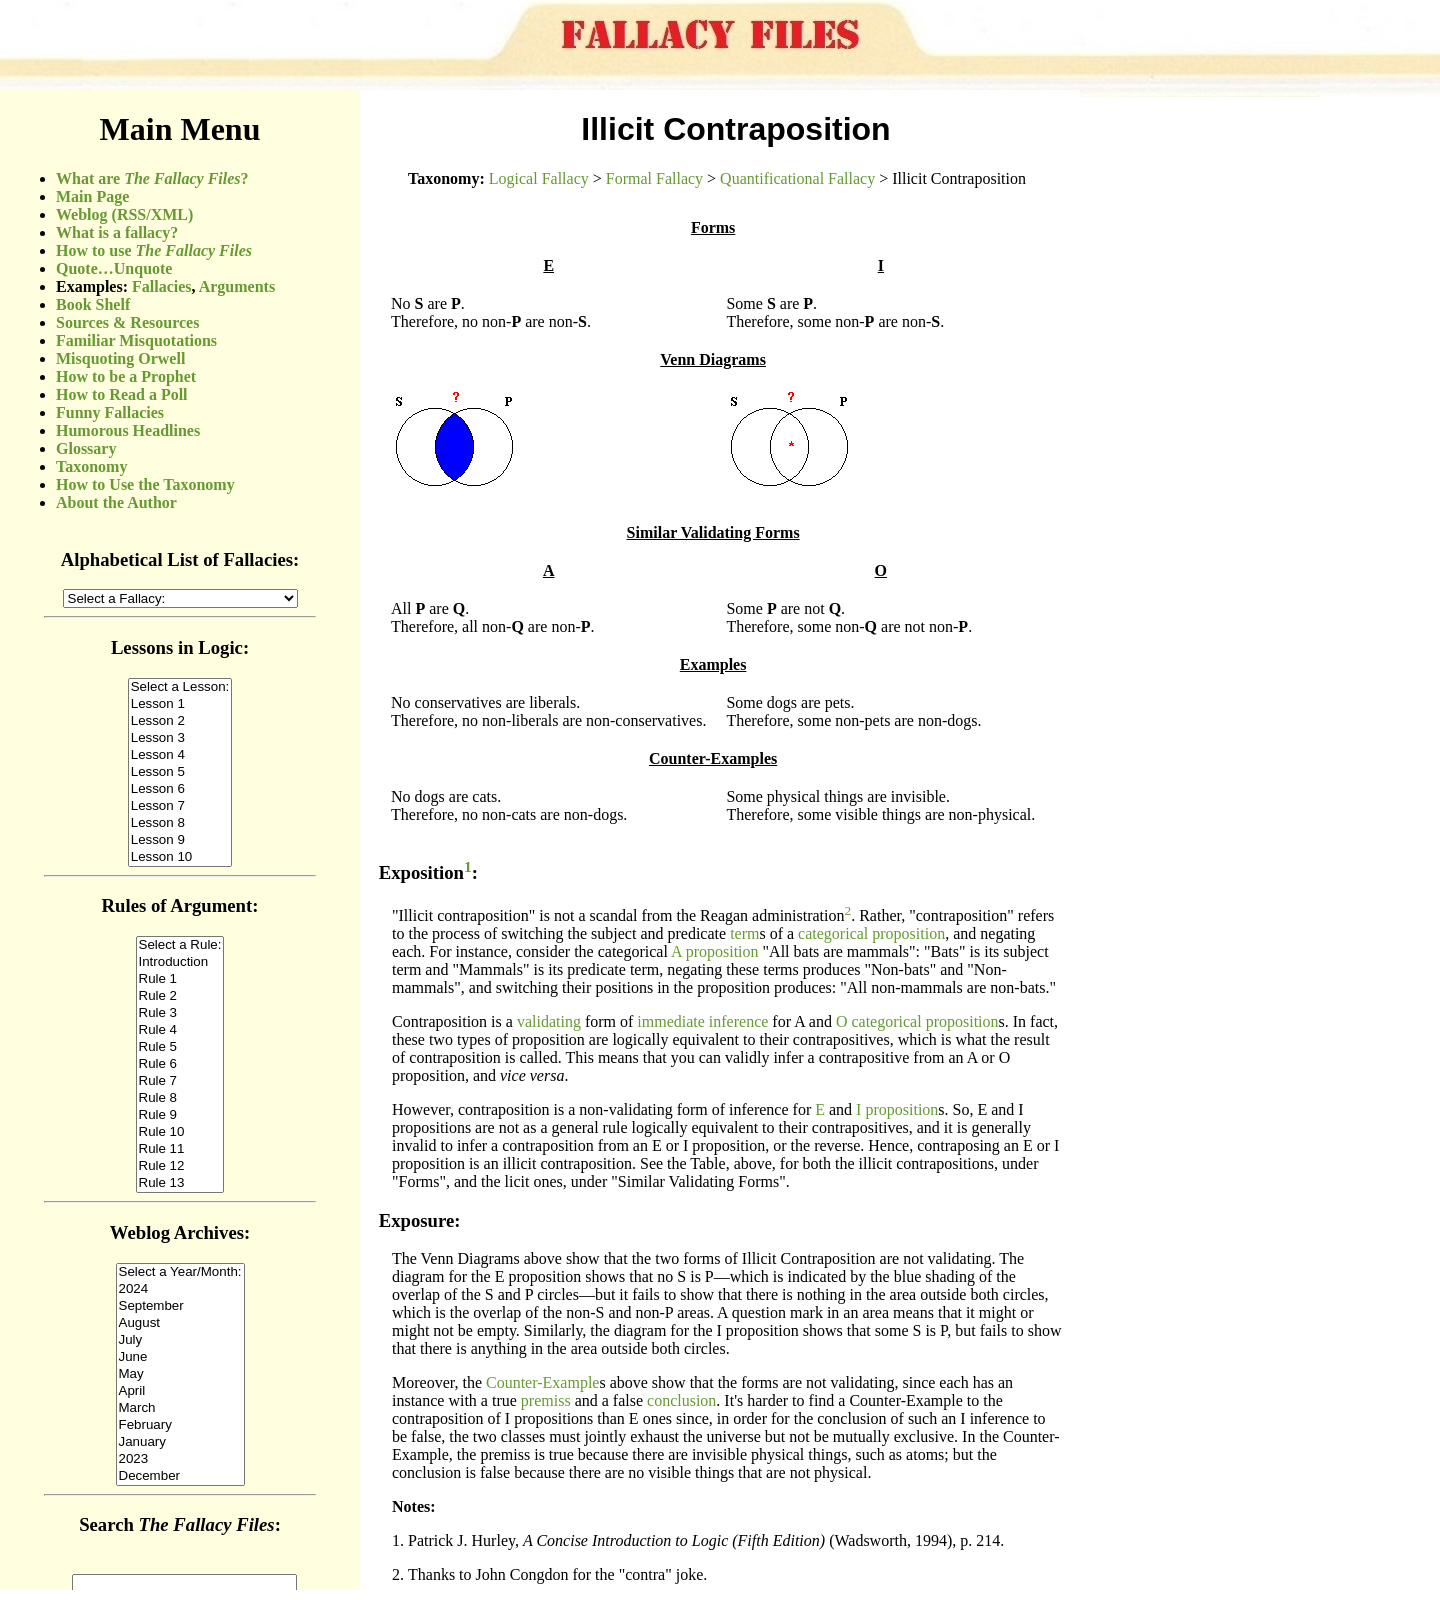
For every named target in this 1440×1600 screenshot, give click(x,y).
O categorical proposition (917, 1021)
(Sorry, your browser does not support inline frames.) (180, 840)
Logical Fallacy (539, 178)
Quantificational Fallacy (797, 178)
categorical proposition (871, 933)
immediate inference (702, 1021)
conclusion (681, 1400)
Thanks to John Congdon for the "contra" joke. (557, 1574)
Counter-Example (542, 1382)
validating (549, 1021)
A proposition (715, 951)
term (744, 933)
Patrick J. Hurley (461, 1540)
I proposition (897, 1109)
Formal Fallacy (654, 178)
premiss (546, 1400)
